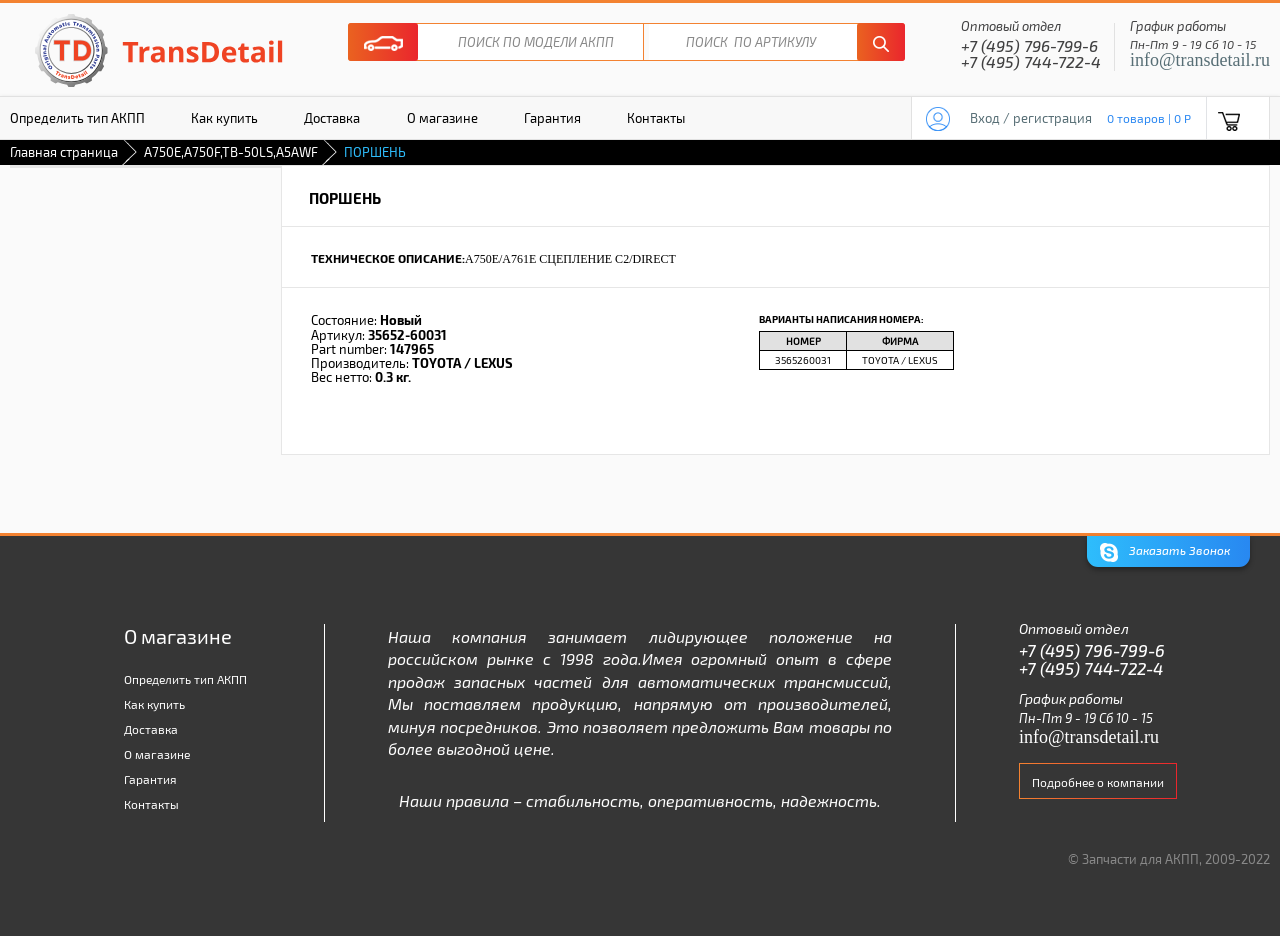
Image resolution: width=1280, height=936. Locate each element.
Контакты (656, 118)
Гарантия (552, 118)
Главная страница (64, 152)
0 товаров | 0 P (1149, 118)
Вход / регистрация (1031, 118)
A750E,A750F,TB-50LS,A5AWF (231, 152)
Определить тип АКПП (185, 679)
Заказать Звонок (1165, 552)
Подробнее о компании (1098, 782)
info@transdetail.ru (1200, 60)
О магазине (442, 118)
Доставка (332, 118)
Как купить (224, 118)
